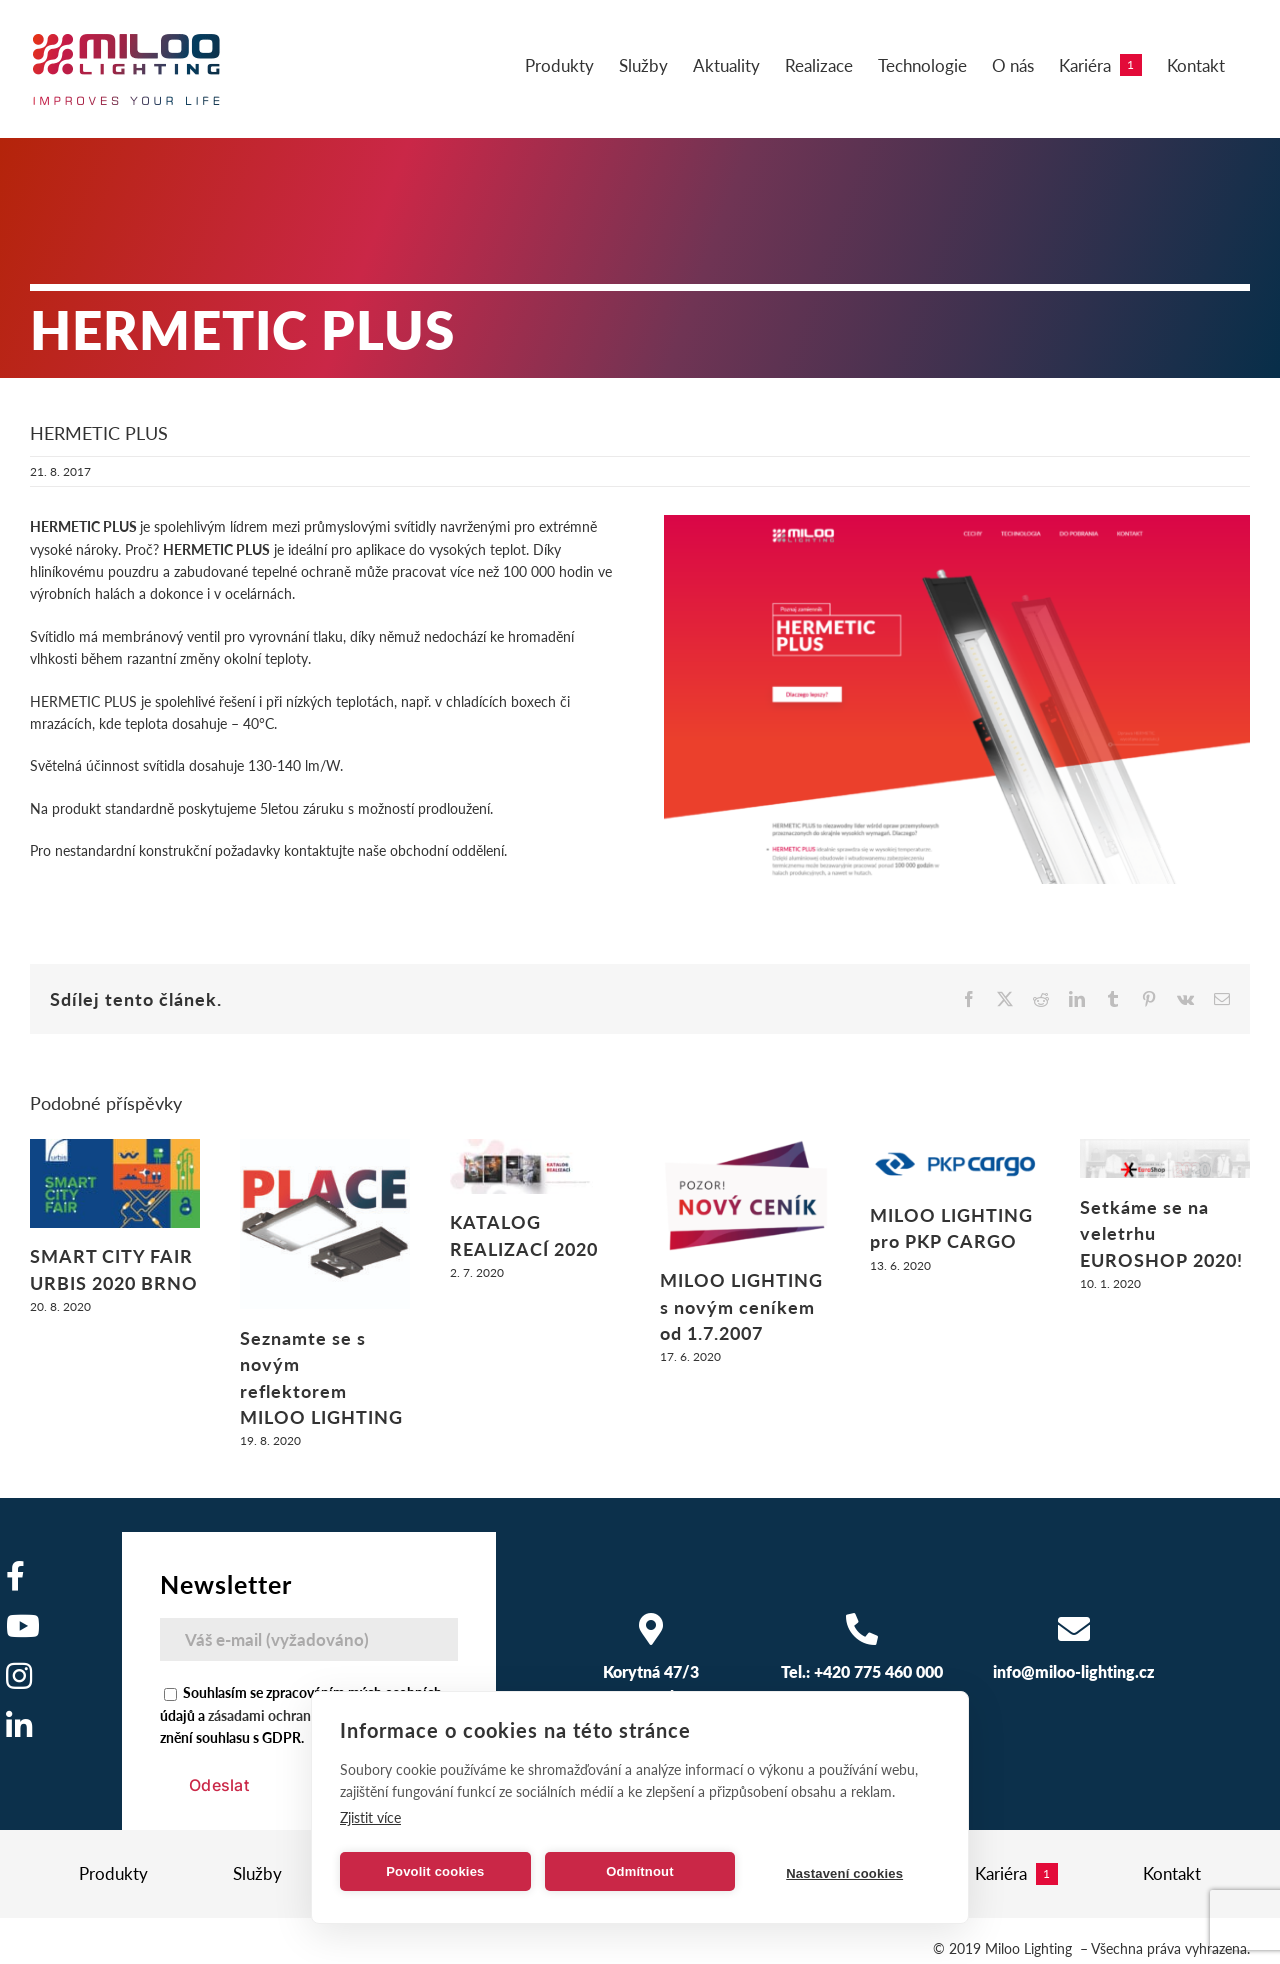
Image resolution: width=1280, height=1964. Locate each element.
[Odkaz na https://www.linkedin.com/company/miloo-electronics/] (19, 1726)
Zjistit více (370, 1817)
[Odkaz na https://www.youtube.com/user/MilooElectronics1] (23, 1626)
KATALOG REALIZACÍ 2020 (524, 1234)
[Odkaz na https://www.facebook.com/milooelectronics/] (15, 1576)
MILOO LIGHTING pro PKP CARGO (951, 1227)
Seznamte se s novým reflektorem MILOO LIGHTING (321, 1377)
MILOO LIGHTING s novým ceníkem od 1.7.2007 (741, 1306)
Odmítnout (640, 1871)
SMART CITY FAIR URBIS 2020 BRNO (114, 1268)
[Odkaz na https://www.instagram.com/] (19, 1676)
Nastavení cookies (844, 1873)
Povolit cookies (435, 1871)
